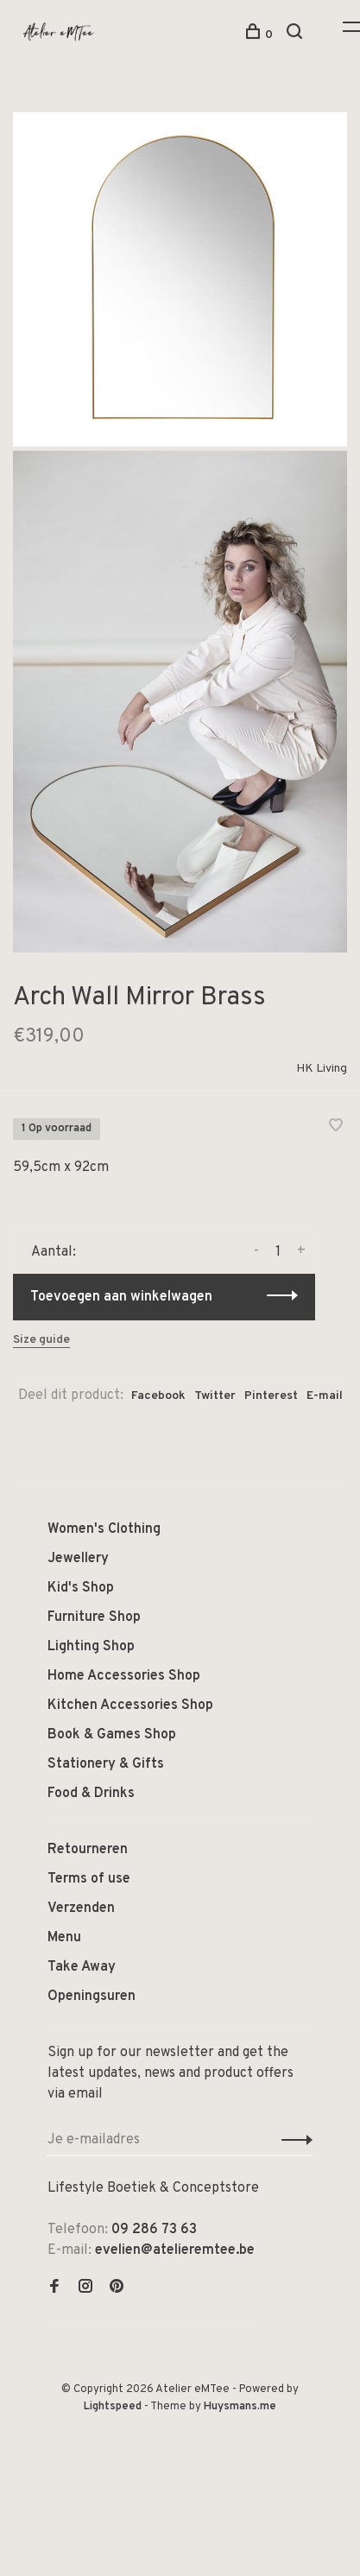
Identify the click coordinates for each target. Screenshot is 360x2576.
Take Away (81, 1967)
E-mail (324, 1396)
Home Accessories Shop (123, 1676)
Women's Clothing (104, 1529)
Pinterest (271, 1396)
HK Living (321, 1068)
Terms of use (88, 1879)
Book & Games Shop (111, 1735)
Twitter (215, 1396)
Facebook (158, 1396)
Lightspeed (113, 2407)
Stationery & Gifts (105, 1764)
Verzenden (81, 1908)
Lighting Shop (91, 1646)
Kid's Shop (80, 1588)
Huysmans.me (240, 2407)
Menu (64, 1937)
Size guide (41, 1339)
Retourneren (87, 1849)
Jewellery (78, 1558)
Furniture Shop (94, 1617)
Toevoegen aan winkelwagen (121, 1297)
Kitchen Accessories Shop (130, 1705)
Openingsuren (91, 1996)
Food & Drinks (91, 1793)
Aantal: (53, 1252)
